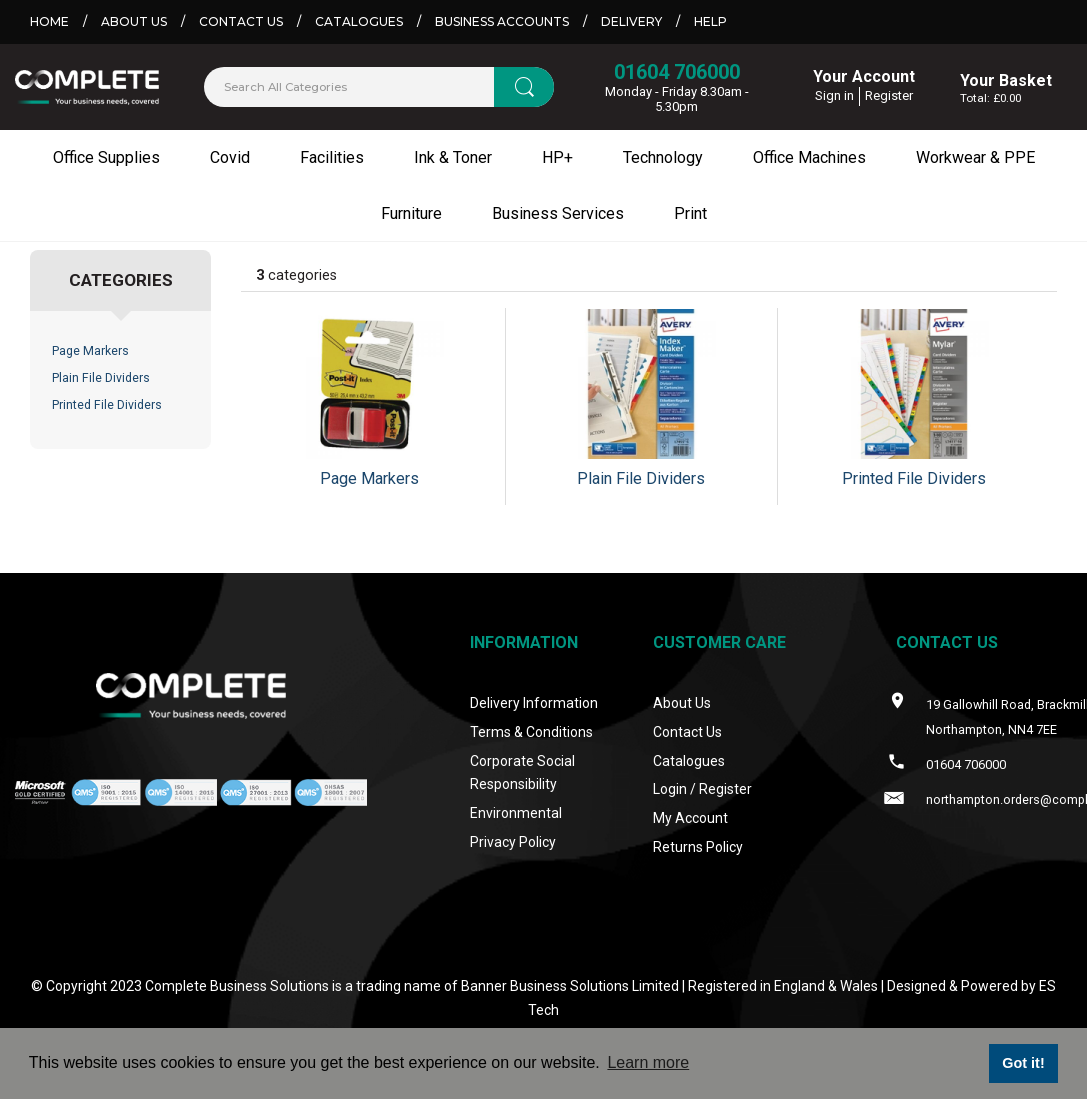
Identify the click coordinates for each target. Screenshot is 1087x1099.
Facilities (332, 157)
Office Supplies (106, 157)
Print (690, 213)
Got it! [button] (1023, 1063)
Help (710, 21)
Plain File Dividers (101, 378)
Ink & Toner (453, 157)
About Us (134, 21)
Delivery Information (534, 703)
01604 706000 (677, 72)
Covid (230, 157)
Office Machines (809, 157)
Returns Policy (698, 847)
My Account (690, 818)
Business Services (558, 213)
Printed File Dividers (107, 405)
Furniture (411, 213)
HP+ (557, 157)
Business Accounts (502, 21)
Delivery (631, 21)
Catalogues (359, 21)
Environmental (516, 813)
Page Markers (90, 351)
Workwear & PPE (975, 157)
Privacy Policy (513, 842)
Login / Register (702, 789)
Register (889, 95)
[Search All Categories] (379, 87)
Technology (663, 157)
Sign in (834, 95)
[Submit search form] (524, 87)
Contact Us (241, 21)
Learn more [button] (648, 1062)
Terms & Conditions (531, 732)
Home (49, 21)
